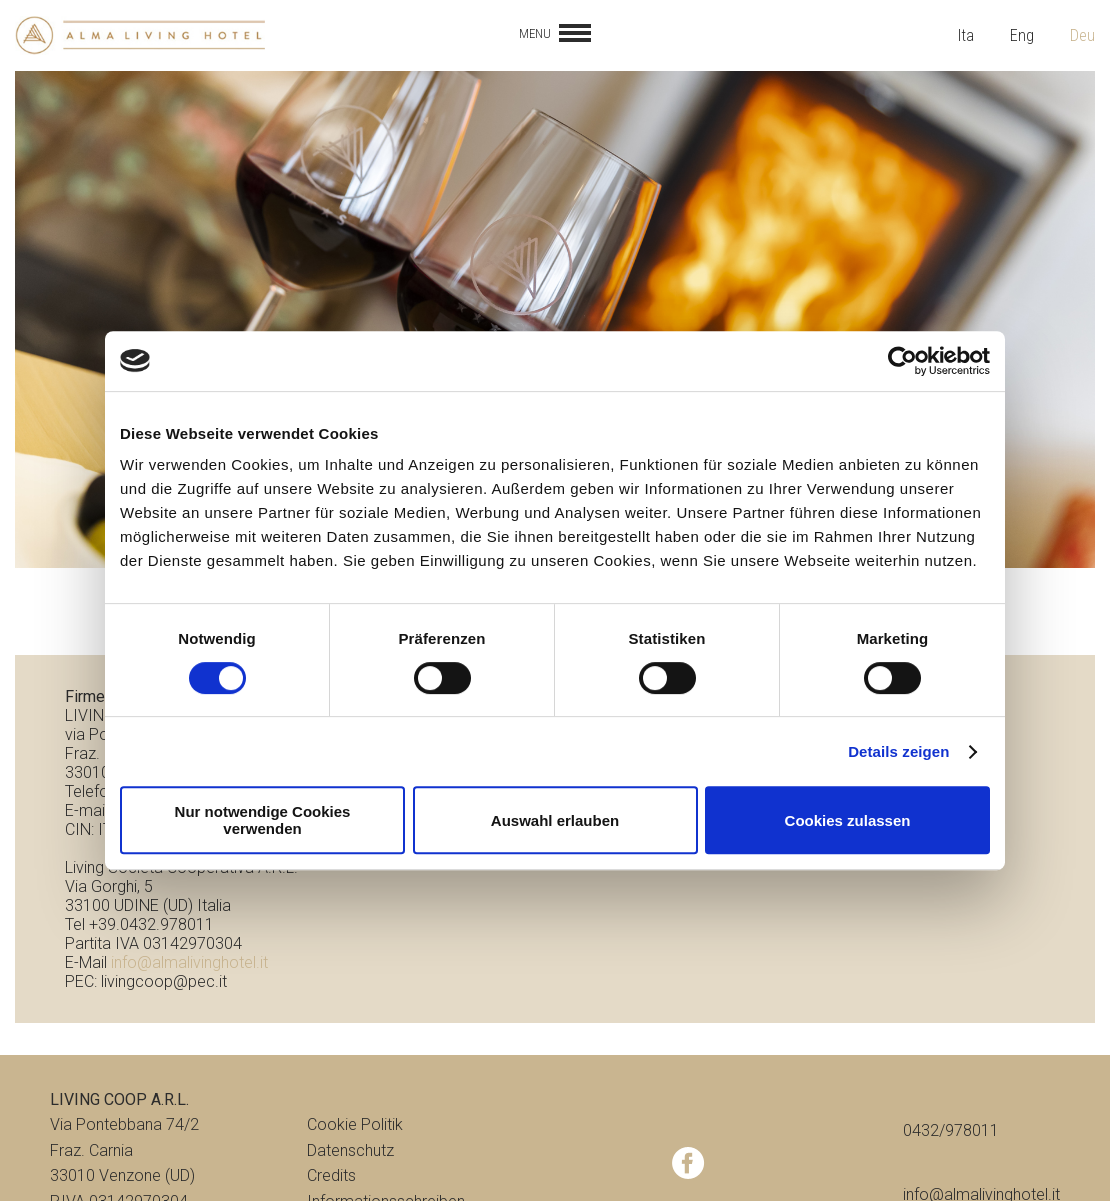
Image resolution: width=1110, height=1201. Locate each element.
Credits (331, 1175)
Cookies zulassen (848, 820)
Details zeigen (898, 751)
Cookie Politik (355, 1124)
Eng (1022, 35)
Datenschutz (350, 1150)
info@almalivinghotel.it (189, 962)
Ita (966, 35)
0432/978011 (951, 1130)
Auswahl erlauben (555, 820)
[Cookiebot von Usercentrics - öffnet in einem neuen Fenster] (902, 361)
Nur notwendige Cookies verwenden (263, 820)
